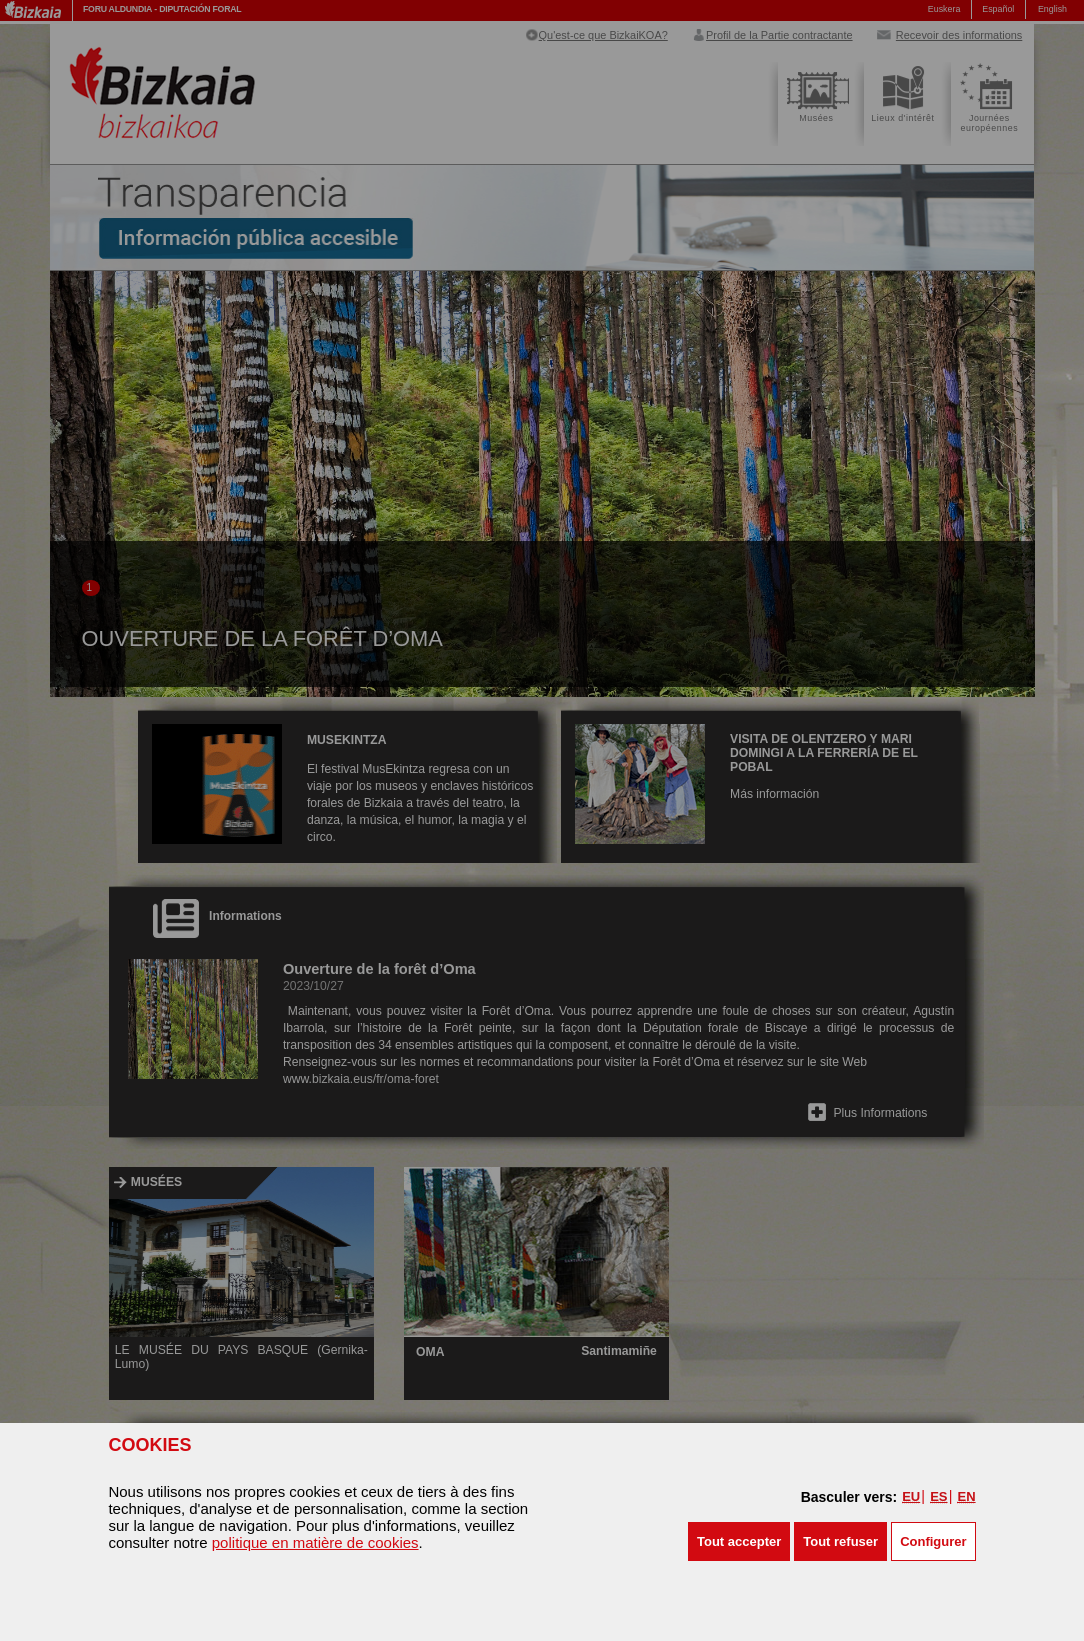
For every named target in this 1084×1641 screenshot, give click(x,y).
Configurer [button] (933, 1541)
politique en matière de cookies (315, 1542)
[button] (739, 1541)
